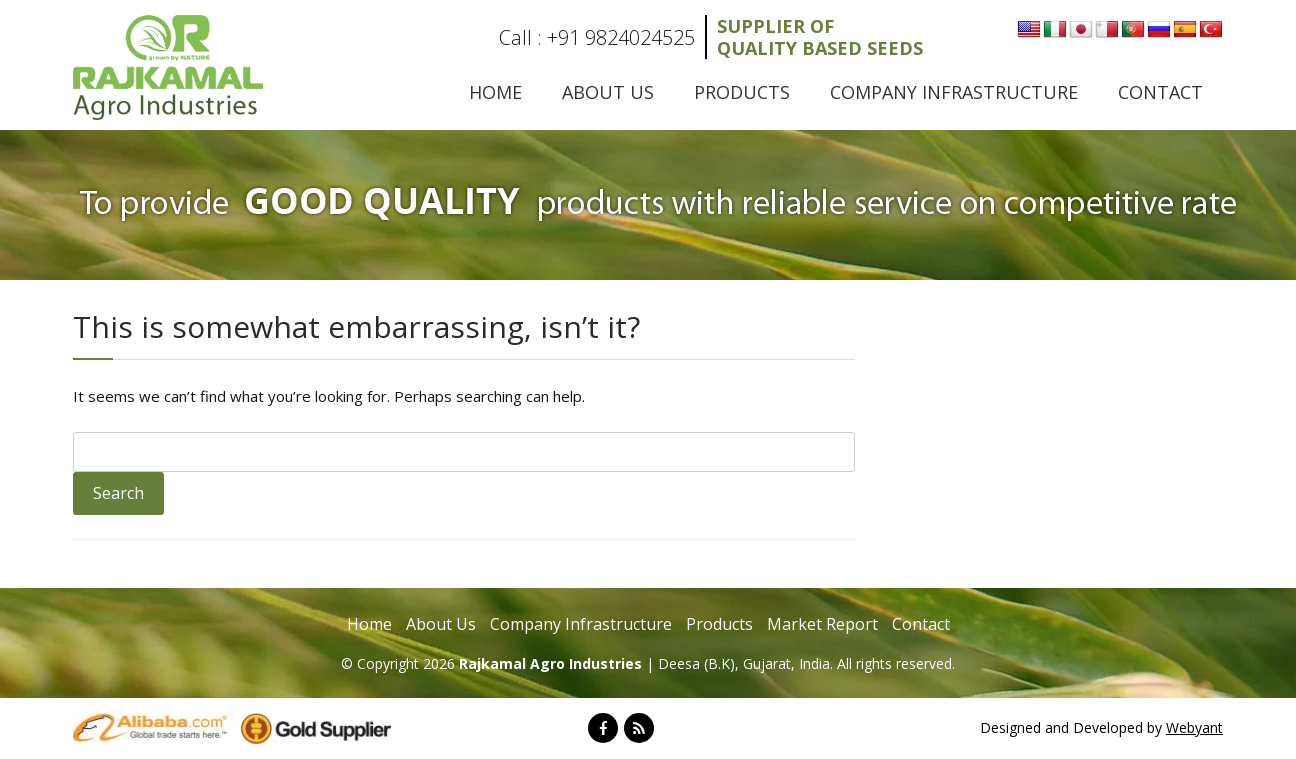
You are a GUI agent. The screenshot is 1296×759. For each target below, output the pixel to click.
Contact (1160, 92)
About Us (608, 92)
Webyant (1194, 727)
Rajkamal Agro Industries (552, 663)
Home (495, 92)
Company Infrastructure (954, 92)
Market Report (822, 624)
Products (742, 92)
